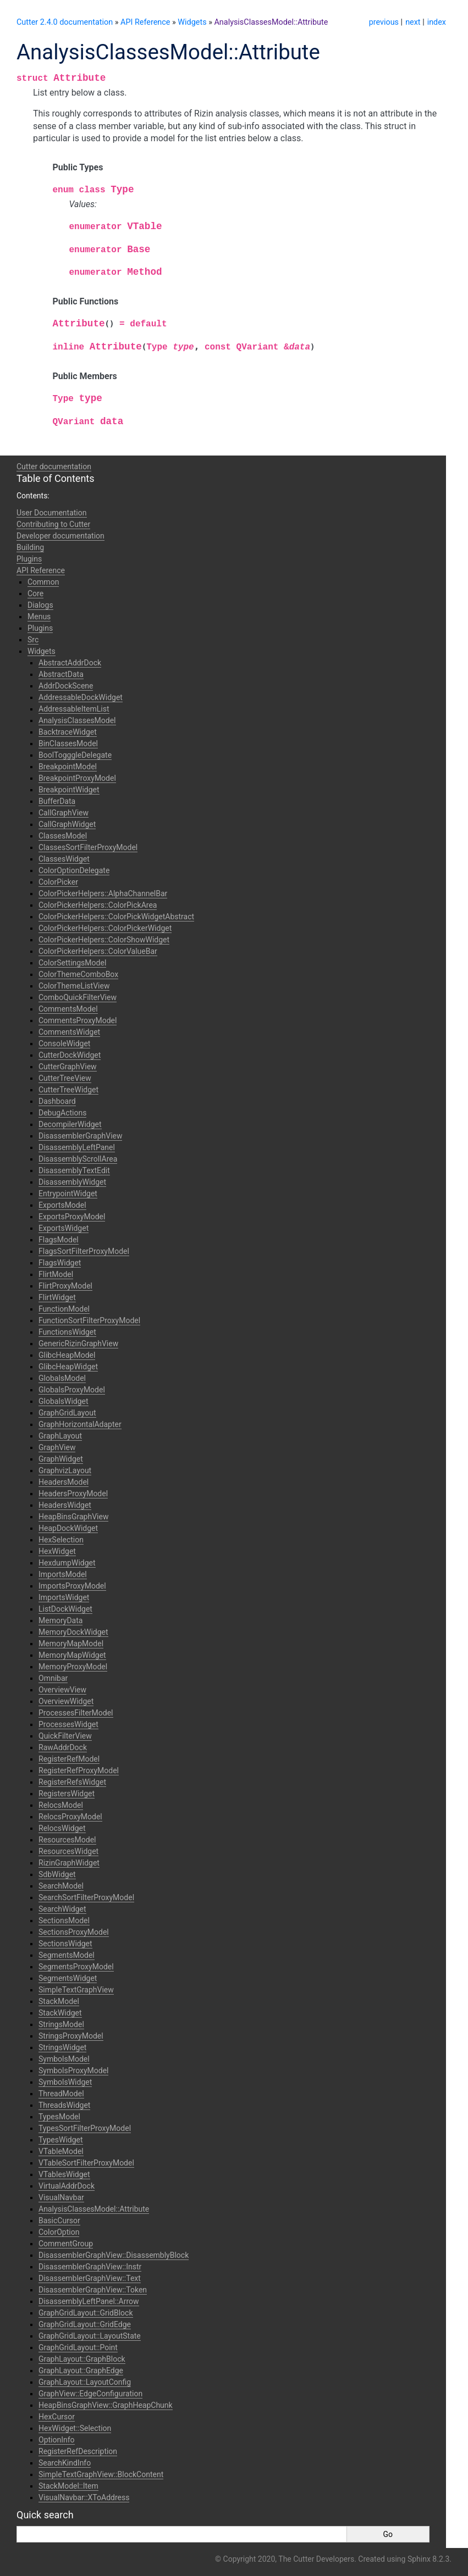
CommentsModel (68, 1008)
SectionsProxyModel (73, 1932)
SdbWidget (57, 1874)
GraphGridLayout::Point (78, 2347)
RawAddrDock (62, 1747)
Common (43, 582)
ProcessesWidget (68, 1724)
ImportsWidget (63, 1597)
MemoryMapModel (70, 1643)
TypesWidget (60, 2139)
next (412, 22)
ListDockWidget (65, 1609)
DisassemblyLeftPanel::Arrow (88, 2301)
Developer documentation (60, 535)
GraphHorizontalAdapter (80, 1424)
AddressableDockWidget (80, 697)
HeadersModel (63, 1482)
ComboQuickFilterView (77, 997)
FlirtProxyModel (65, 1285)
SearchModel (61, 1885)
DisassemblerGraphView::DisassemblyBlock (113, 2255)
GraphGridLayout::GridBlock (85, 2312)
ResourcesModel (67, 1839)
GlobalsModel (62, 1378)
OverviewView (62, 1689)
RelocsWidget (62, 1828)
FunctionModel (64, 1308)
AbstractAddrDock (69, 662)
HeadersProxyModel (73, 1493)
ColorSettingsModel (72, 962)
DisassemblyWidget (72, 1182)
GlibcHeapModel (66, 1355)
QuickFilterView (65, 1735)
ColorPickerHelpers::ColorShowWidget (103, 939)
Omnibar (53, 1678)
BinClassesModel (68, 743)
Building (30, 547)
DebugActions (62, 1112)
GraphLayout (60, 1435)
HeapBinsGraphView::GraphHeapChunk (105, 2405)
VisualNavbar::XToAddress (83, 2497)
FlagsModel (58, 1239)
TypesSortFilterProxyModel (84, 2128)
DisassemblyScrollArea (77, 1158)
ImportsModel (62, 1574)
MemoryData (60, 1620)
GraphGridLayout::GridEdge (84, 2324)
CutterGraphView (67, 1066)
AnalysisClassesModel (77, 720)
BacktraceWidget (67, 732)
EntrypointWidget (67, 1193)
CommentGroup (65, 2243)
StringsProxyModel (70, 2035)
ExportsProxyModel (71, 1216)
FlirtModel (55, 1274)
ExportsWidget (63, 1228)
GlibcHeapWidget (68, 1366)
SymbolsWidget (65, 2082)
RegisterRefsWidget (72, 1782)
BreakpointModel (67, 766)
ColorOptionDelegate (73, 870)
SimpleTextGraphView (76, 1989)
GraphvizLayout (64, 1470)
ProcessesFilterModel (75, 1712)
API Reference (145, 22)
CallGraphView (63, 812)
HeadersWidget (64, 1505)
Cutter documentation (53, 466)
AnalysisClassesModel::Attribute (271, 22)
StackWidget (60, 2012)
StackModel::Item (68, 2485)
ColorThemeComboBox (78, 974)
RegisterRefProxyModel (78, 1770)
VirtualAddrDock (66, 2185)
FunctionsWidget (67, 1332)
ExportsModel (62, 1205)
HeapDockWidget (68, 1528)
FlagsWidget (59, 1262)
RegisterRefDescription (77, 2451)
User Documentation (51, 512)
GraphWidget (60, 1458)
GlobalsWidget (63, 1401)
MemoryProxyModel (72, 1666)
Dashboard (57, 1101)
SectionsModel (64, 1920)
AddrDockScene (65, 685)
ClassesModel (62, 835)
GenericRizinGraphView (78, 1343)
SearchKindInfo (64, 2462)
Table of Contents (55, 478)
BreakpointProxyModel (77, 778)
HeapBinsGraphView (73, 1516)
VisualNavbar (61, 2197)
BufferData (56, 801)
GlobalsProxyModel (71, 1389)
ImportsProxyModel (72, 1585)
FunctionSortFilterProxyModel (89, 1320)
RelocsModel (60, 1805)
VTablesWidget (64, 2174)
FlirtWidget (57, 1297)
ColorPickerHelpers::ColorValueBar (97, 951)
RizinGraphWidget (69, 1862)
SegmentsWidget (67, 1978)
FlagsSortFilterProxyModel (83, 1251)
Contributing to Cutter (53, 524)
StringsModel (61, 2024)
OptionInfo (56, 2439)
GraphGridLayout (67, 1412)
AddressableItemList (73, 708)
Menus (39, 616)
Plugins (29, 558)
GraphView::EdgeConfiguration (90, 2393)
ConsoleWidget (64, 1043)
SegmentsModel (66, 1955)
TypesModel (59, 2116)
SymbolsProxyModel (73, 2070)
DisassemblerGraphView (80, 1135)
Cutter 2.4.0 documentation (64, 22)
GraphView (56, 1447)
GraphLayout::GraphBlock (81, 2359)
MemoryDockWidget (73, 1632)
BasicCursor (59, 2220)
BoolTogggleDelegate (75, 755)
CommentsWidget (69, 1032)
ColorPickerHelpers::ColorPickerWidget (105, 928)
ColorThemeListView (73, 985)
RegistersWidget (66, 1793)
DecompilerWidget (70, 1124)
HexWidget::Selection (74, 2428)
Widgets (192, 22)
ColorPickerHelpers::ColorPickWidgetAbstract (116, 916)
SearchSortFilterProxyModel (86, 1897)
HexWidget (57, 1551)
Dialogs (40, 605)
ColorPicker (58, 882)
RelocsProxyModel (70, 1816)
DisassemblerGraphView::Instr (89, 2266)
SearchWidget (62, 1909)
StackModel (58, 2001)
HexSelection (61, 1539)
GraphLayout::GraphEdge (80, 2370)
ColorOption (58, 2232)
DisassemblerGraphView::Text (89, 2278)
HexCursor (56, 2416)
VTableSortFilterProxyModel (86, 2162)
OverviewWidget (65, 1701)
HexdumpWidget (67, 1562)
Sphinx (419, 2559)
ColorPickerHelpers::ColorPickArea (97, 905)
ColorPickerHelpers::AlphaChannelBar (102, 893)
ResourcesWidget (68, 1851)
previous (384, 22)
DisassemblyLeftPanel (76, 1147)
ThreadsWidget (64, 2105)
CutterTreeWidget (68, 1089)
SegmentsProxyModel (76, 1966)
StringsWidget (62, 2047)
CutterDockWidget (69, 1055)
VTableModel (61, 2151)
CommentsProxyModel (77, 1020)
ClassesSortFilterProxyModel (87, 847)
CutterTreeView (64, 1078)
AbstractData (61, 674)
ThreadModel (61, 2093)
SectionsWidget (65, 1943)
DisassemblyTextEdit (74, 1170)
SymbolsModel (64, 2059)
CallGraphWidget (67, 824)
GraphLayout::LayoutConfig (84, 2382)
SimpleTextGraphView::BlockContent (100, 2474)
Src (32, 639)
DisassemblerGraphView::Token (92, 2289)
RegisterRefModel (69, 1759)
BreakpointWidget (69, 789)
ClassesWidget (64, 858)
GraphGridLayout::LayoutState (89, 2335)
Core (35, 593)
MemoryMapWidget (72, 1655)
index (436, 22)
